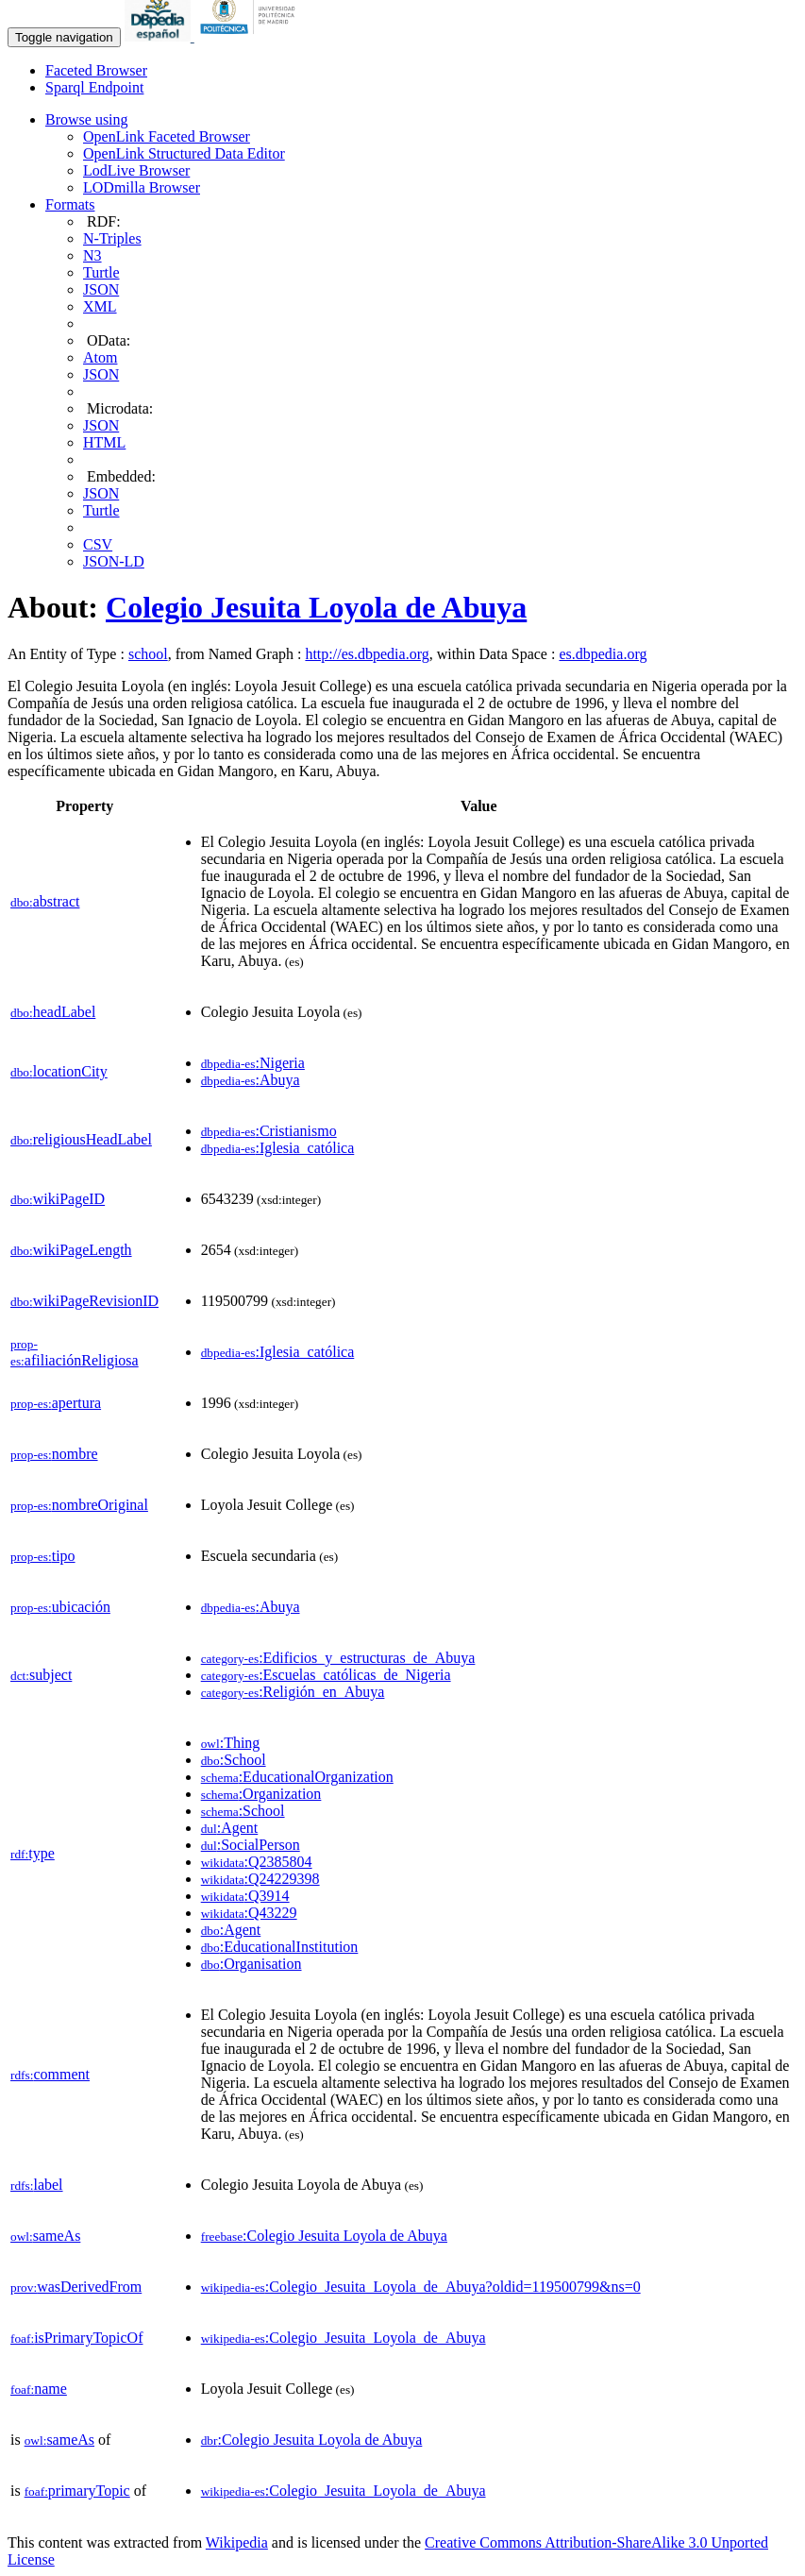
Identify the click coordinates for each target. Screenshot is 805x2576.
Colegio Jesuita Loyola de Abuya (316, 607)
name (38, 2389)
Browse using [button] (86, 119)
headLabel (52, 1012)
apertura (55, 1403)
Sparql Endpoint (94, 87)
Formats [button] (69, 204)
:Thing (230, 1743)
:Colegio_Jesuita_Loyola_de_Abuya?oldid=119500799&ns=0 (421, 2287)
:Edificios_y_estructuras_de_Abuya (338, 1658)
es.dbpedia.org (602, 654)
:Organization (261, 1794)
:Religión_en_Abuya (293, 1692)
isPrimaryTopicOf (76, 2338)
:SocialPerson (250, 1845)
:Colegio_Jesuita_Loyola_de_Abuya (343, 2338)
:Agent (230, 1828)
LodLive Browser (136, 170)
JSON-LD (113, 561)
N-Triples (112, 238)
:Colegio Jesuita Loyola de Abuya (324, 2236)
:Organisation (251, 1964)
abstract (44, 901)
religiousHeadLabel (81, 1139)
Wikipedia (237, 2542)
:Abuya (250, 1080)
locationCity (59, 1071)
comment (50, 2074)
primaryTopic (77, 2491)
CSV (97, 544)
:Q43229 (249, 1913)
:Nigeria (253, 1063)
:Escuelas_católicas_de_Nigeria (326, 1675)
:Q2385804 (256, 1862)
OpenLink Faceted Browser (166, 136)
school (148, 654)
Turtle (101, 272)
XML (100, 306)
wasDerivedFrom (76, 2287)
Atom (100, 357)
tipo (42, 1556)
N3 (92, 255)
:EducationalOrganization (297, 1777)
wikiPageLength (71, 1250)
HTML (104, 442)
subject (41, 1675)
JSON (101, 289)
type (32, 1853)
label (36, 2185)
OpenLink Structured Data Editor (184, 153)
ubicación (60, 1607)
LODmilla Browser (141, 187)
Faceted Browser (96, 70)
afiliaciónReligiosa (74, 1352)
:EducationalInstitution (280, 1947)
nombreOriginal (79, 1505)
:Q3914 (245, 1896)
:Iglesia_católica (278, 1148)
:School (233, 1760)
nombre (54, 1454)
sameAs (45, 2236)
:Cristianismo (269, 1131)
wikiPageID (57, 1199)
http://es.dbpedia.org (366, 654)
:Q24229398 (260, 1879)
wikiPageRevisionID (84, 1301)
